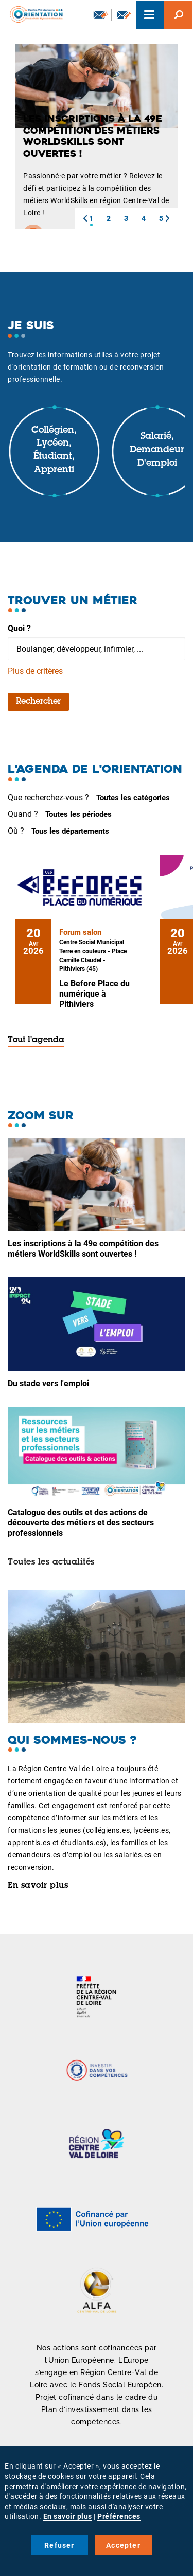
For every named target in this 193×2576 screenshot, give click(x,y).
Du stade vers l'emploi (48, 1383)
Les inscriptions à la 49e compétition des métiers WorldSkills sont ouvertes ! (83, 1249)
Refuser (59, 2545)
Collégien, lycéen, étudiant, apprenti (54, 450)
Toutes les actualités (51, 1562)
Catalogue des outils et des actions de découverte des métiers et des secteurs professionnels (81, 1522)
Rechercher (38, 701)
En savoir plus (38, 1886)
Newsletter (101, 14)
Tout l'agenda (36, 1040)
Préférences (119, 2516)
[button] (85, 218)
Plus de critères (35, 671)
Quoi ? (19, 628)
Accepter (123, 2545)
